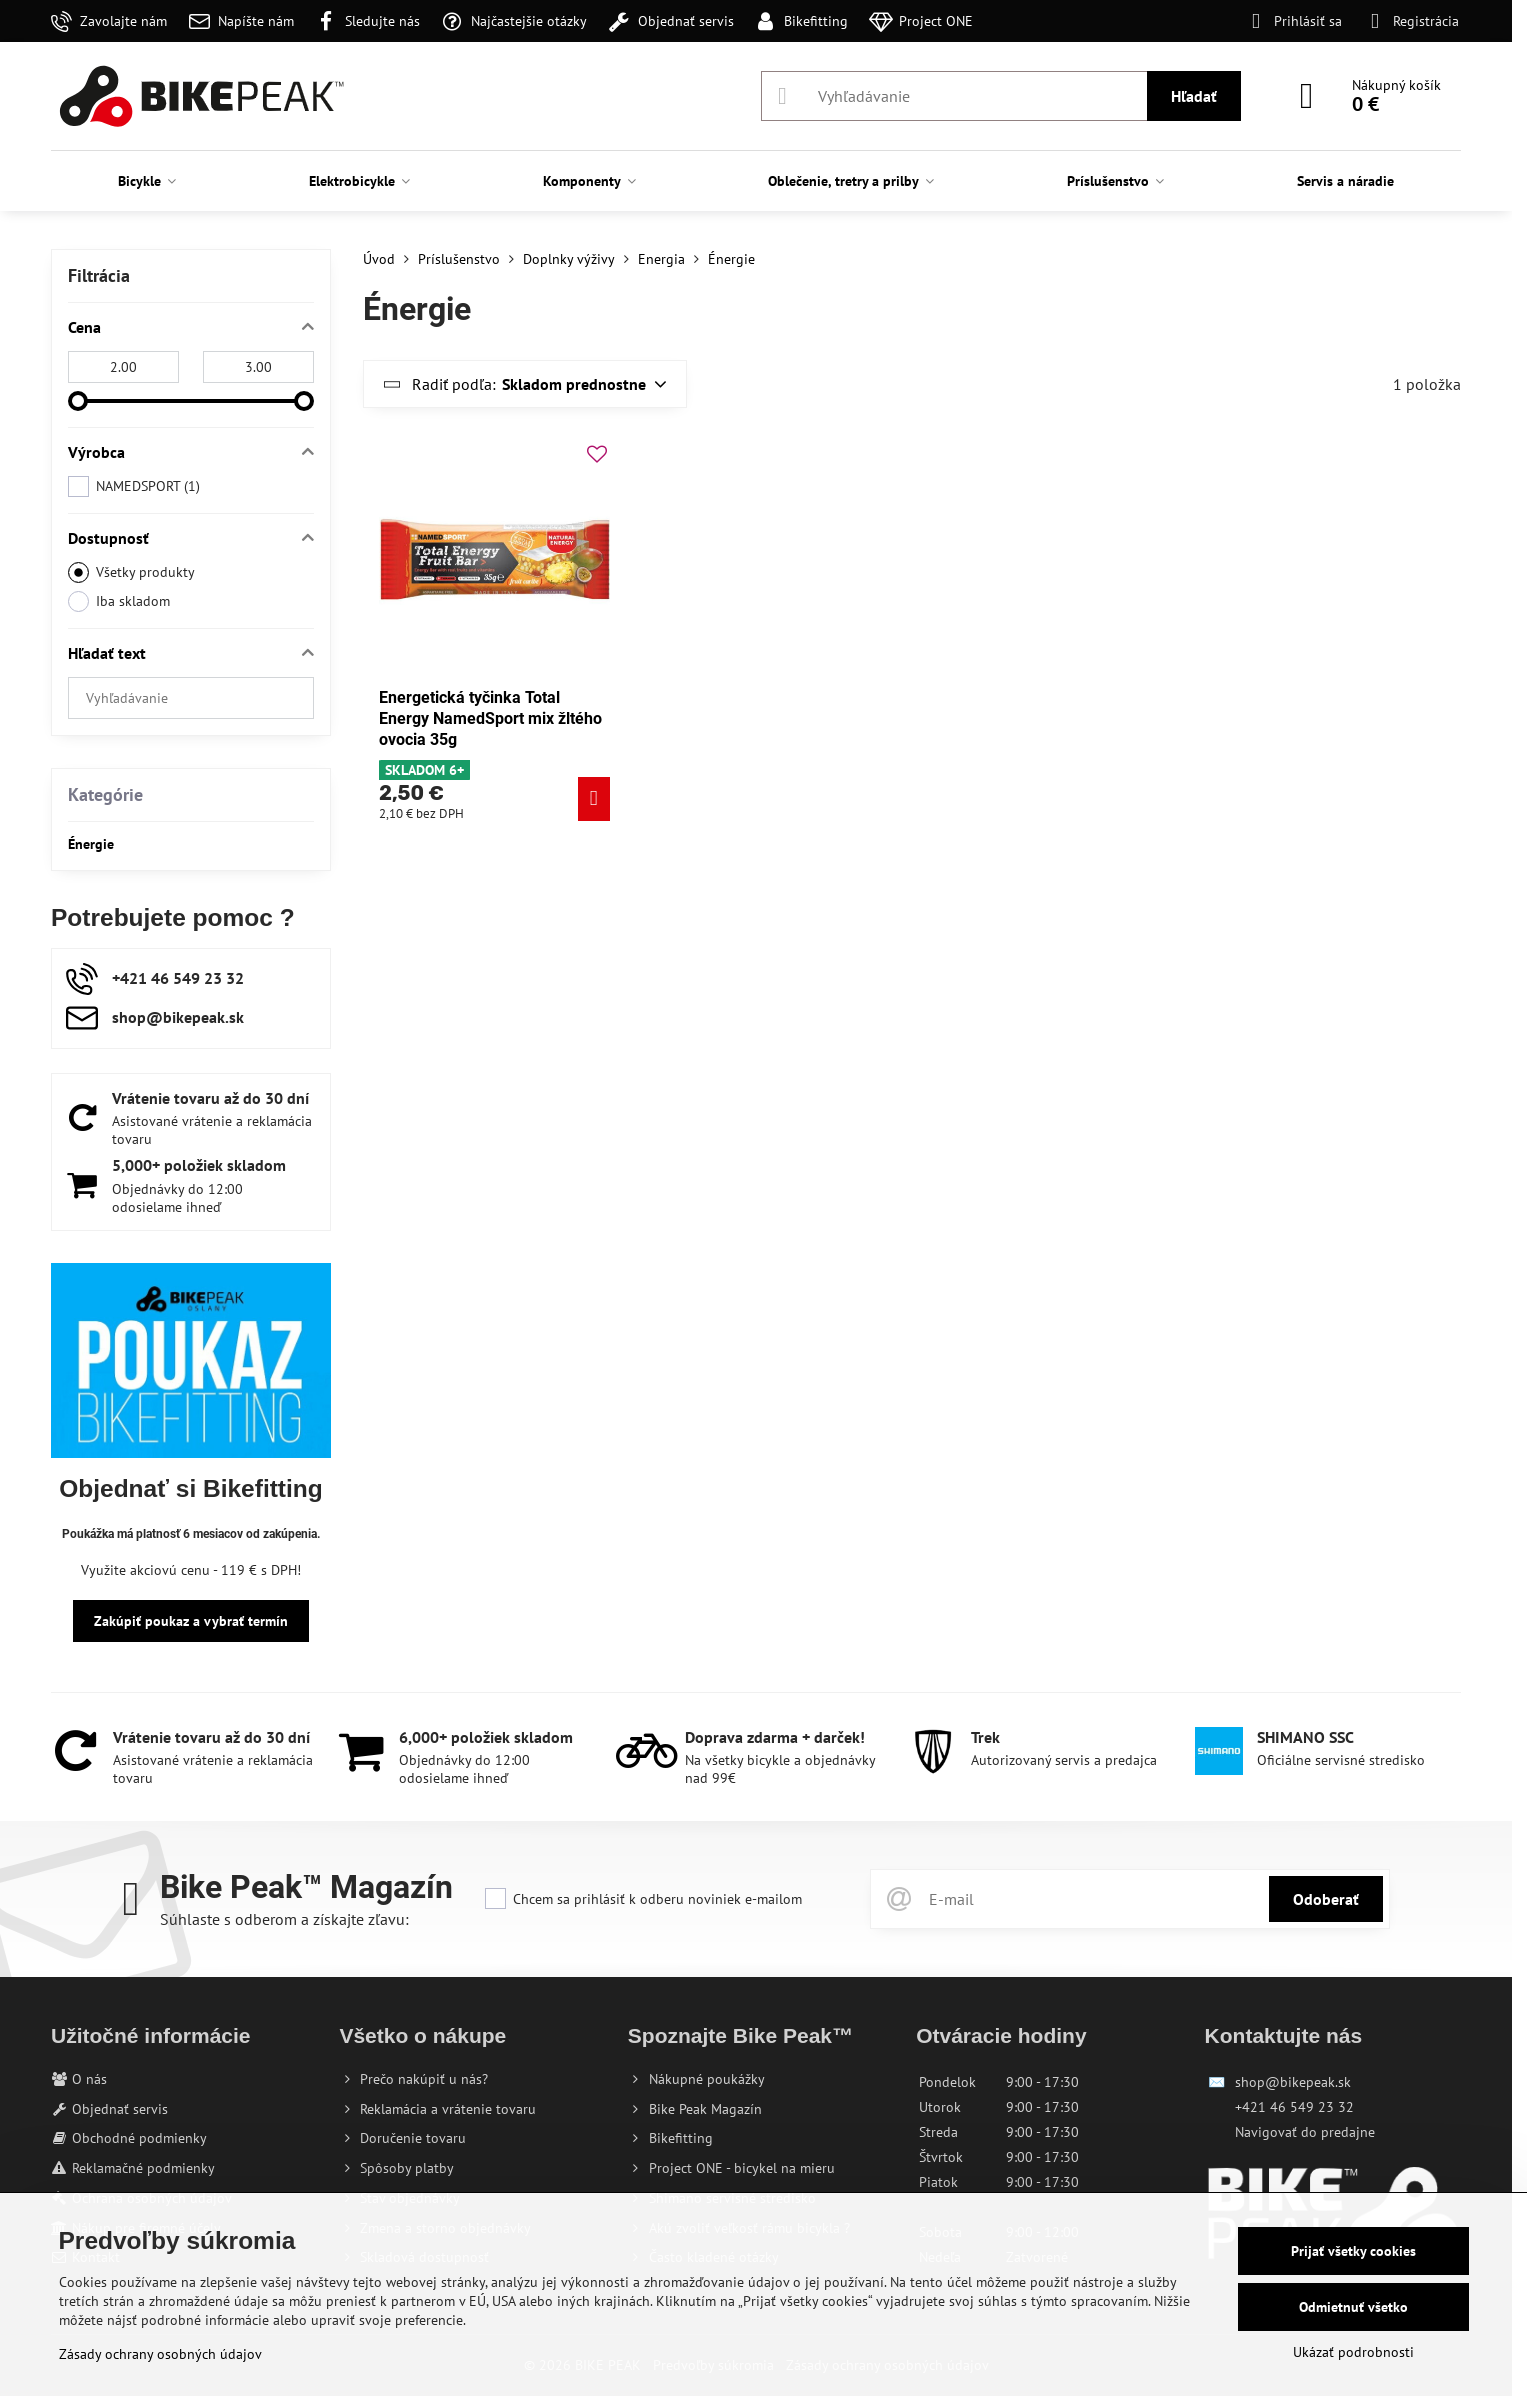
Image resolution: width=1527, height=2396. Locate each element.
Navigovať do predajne (1305, 2132)
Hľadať (1194, 96)
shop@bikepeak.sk (1293, 2082)
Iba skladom (119, 601)
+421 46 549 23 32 (1294, 2107)
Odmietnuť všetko (1353, 2307)
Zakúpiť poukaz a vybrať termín (191, 1621)
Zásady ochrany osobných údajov (160, 2354)
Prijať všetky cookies (1353, 2251)
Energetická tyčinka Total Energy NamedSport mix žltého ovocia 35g (490, 718)
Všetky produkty (131, 572)
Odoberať (1326, 1899)
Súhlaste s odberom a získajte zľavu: (284, 1919)
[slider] (78, 401)
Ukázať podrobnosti (1353, 2352)
